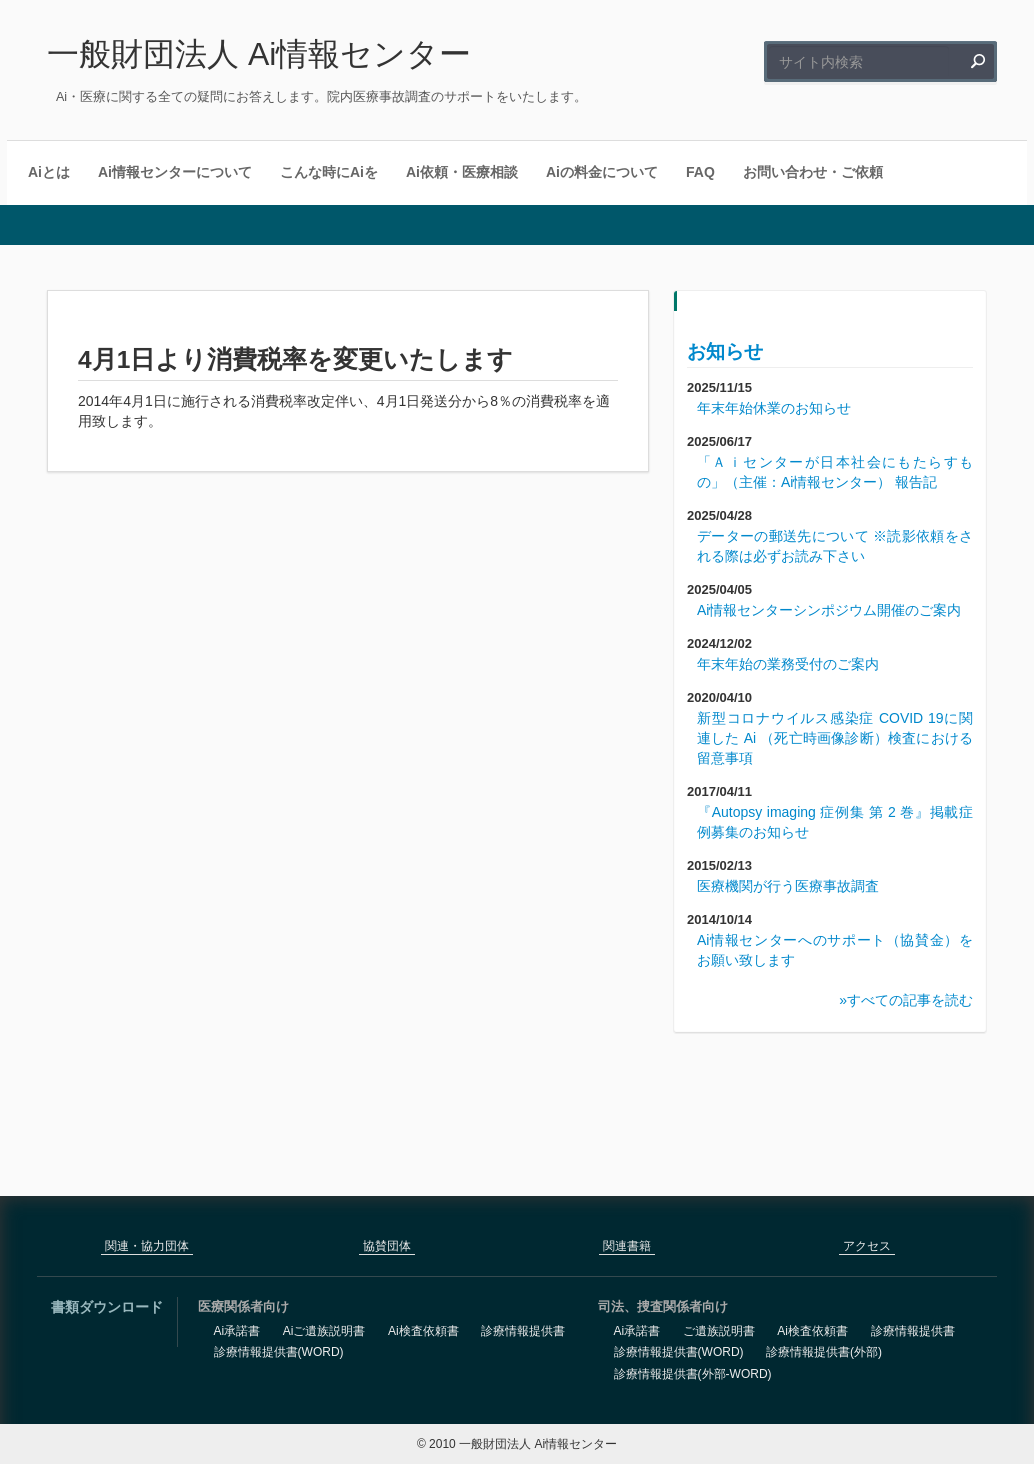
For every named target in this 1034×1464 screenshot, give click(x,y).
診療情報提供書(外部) (824, 1352)
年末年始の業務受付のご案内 (788, 664)
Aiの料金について (602, 172)
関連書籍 (627, 1246)
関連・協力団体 (147, 1246)
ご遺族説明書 (719, 1331)
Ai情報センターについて (175, 172)
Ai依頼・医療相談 (462, 172)
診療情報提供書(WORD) (279, 1352)
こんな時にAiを (329, 172)
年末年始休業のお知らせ (774, 408)
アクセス (867, 1246)
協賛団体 (387, 1246)
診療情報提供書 (523, 1331)
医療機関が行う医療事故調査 (788, 886)
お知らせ (725, 351)
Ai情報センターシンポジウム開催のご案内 (829, 610)
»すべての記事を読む (906, 1000)
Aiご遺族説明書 (324, 1331)
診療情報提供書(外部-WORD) (693, 1374)
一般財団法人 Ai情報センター (259, 54)
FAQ (700, 172)
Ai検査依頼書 (423, 1331)
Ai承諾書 (237, 1331)
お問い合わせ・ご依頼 (813, 172)
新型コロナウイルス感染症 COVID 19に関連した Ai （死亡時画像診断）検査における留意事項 (835, 738)
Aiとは (49, 172)
